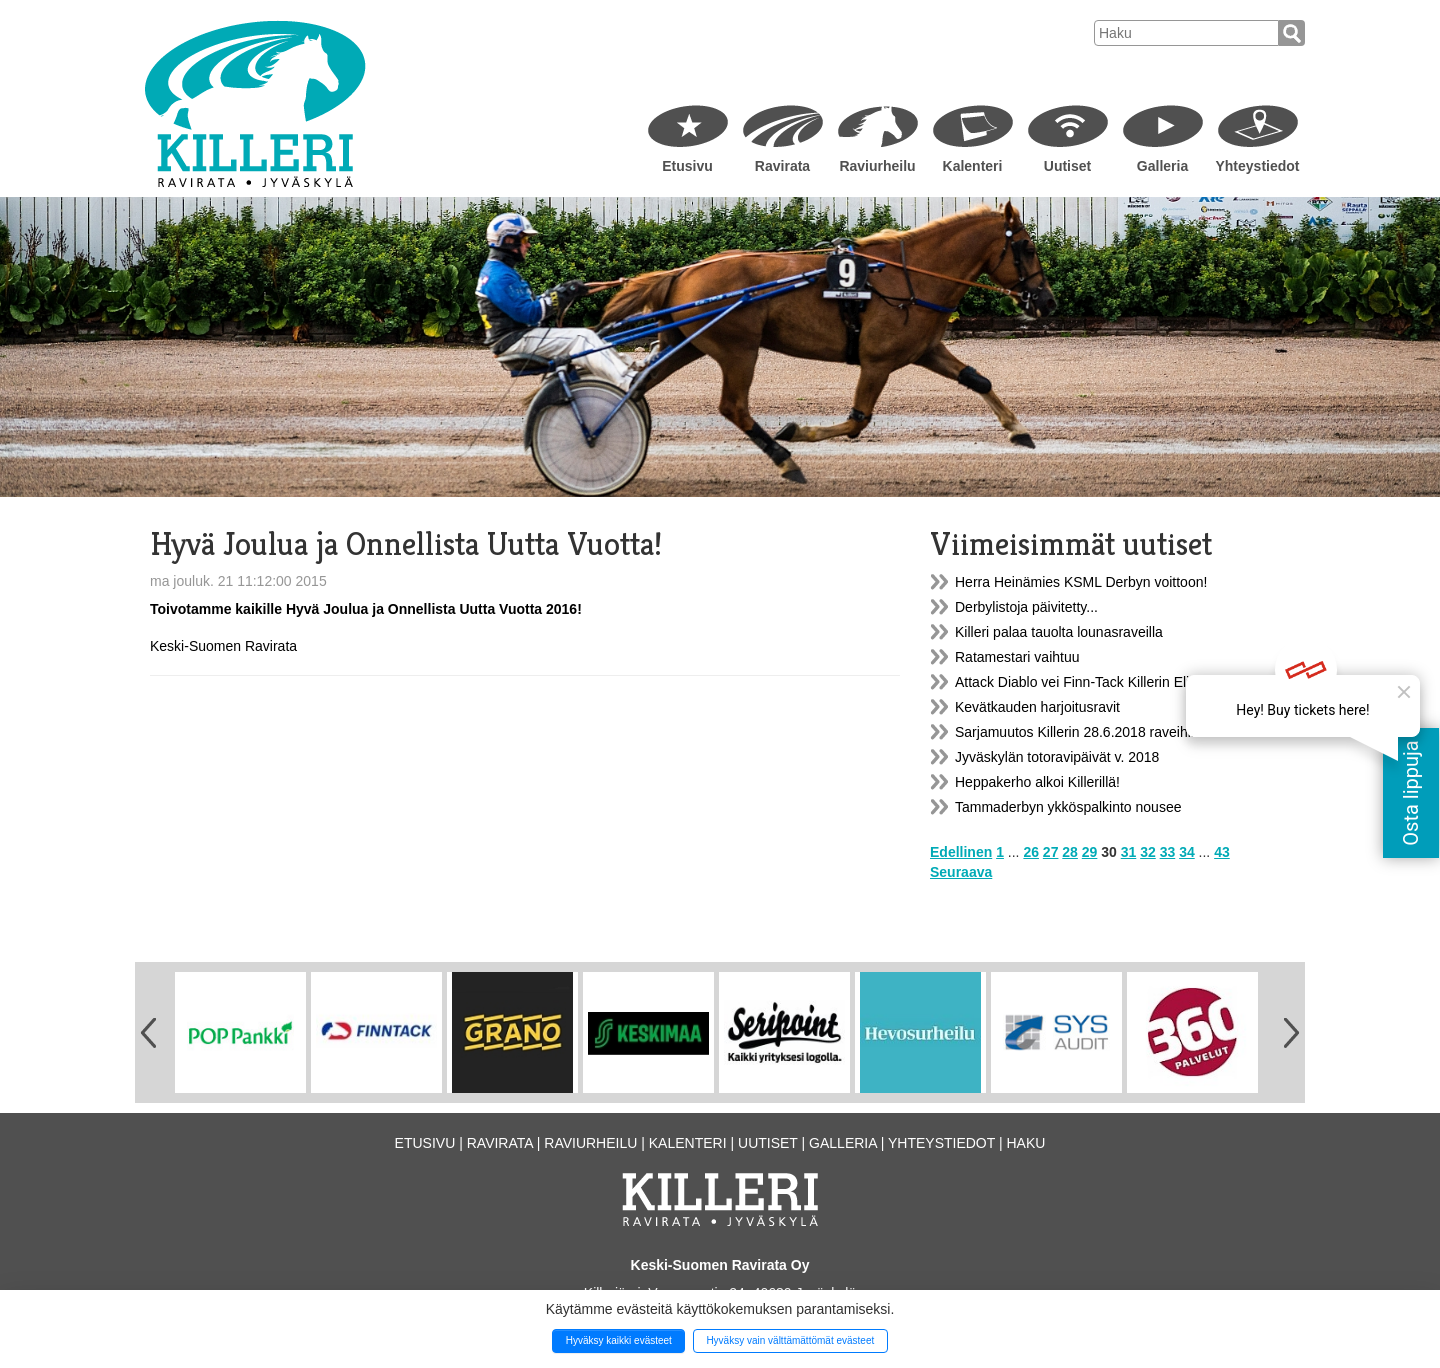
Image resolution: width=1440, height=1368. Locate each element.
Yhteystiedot (1257, 166)
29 (1090, 852)
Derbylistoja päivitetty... (1026, 607)
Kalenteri (973, 166)
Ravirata (782, 166)
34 (1187, 852)
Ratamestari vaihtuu (1017, 657)
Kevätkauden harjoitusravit (1037, 707)
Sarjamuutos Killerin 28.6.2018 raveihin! (1078, 732)
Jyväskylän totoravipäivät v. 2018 (1057, 757)
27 (1051, 852)
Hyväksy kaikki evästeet (619, 1340)
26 (1031, 852)
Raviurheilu (877, 166)
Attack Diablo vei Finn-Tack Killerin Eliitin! (1083, 682)
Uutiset (1067, 166)
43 (1222, 852)
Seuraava (961, 872)
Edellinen (961, 852)
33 (1168, 852)
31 (1129, 852)
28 (1070, 852)
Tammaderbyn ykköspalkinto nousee (1068, 807)
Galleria (1162, 166)
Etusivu (687, 166)
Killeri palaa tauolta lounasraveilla (1059, 632)
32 (1148, 852)
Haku (1025, 1143)
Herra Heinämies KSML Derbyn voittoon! (1081, 582)
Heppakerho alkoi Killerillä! (1037, 782)
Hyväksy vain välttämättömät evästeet (790, 1340)
